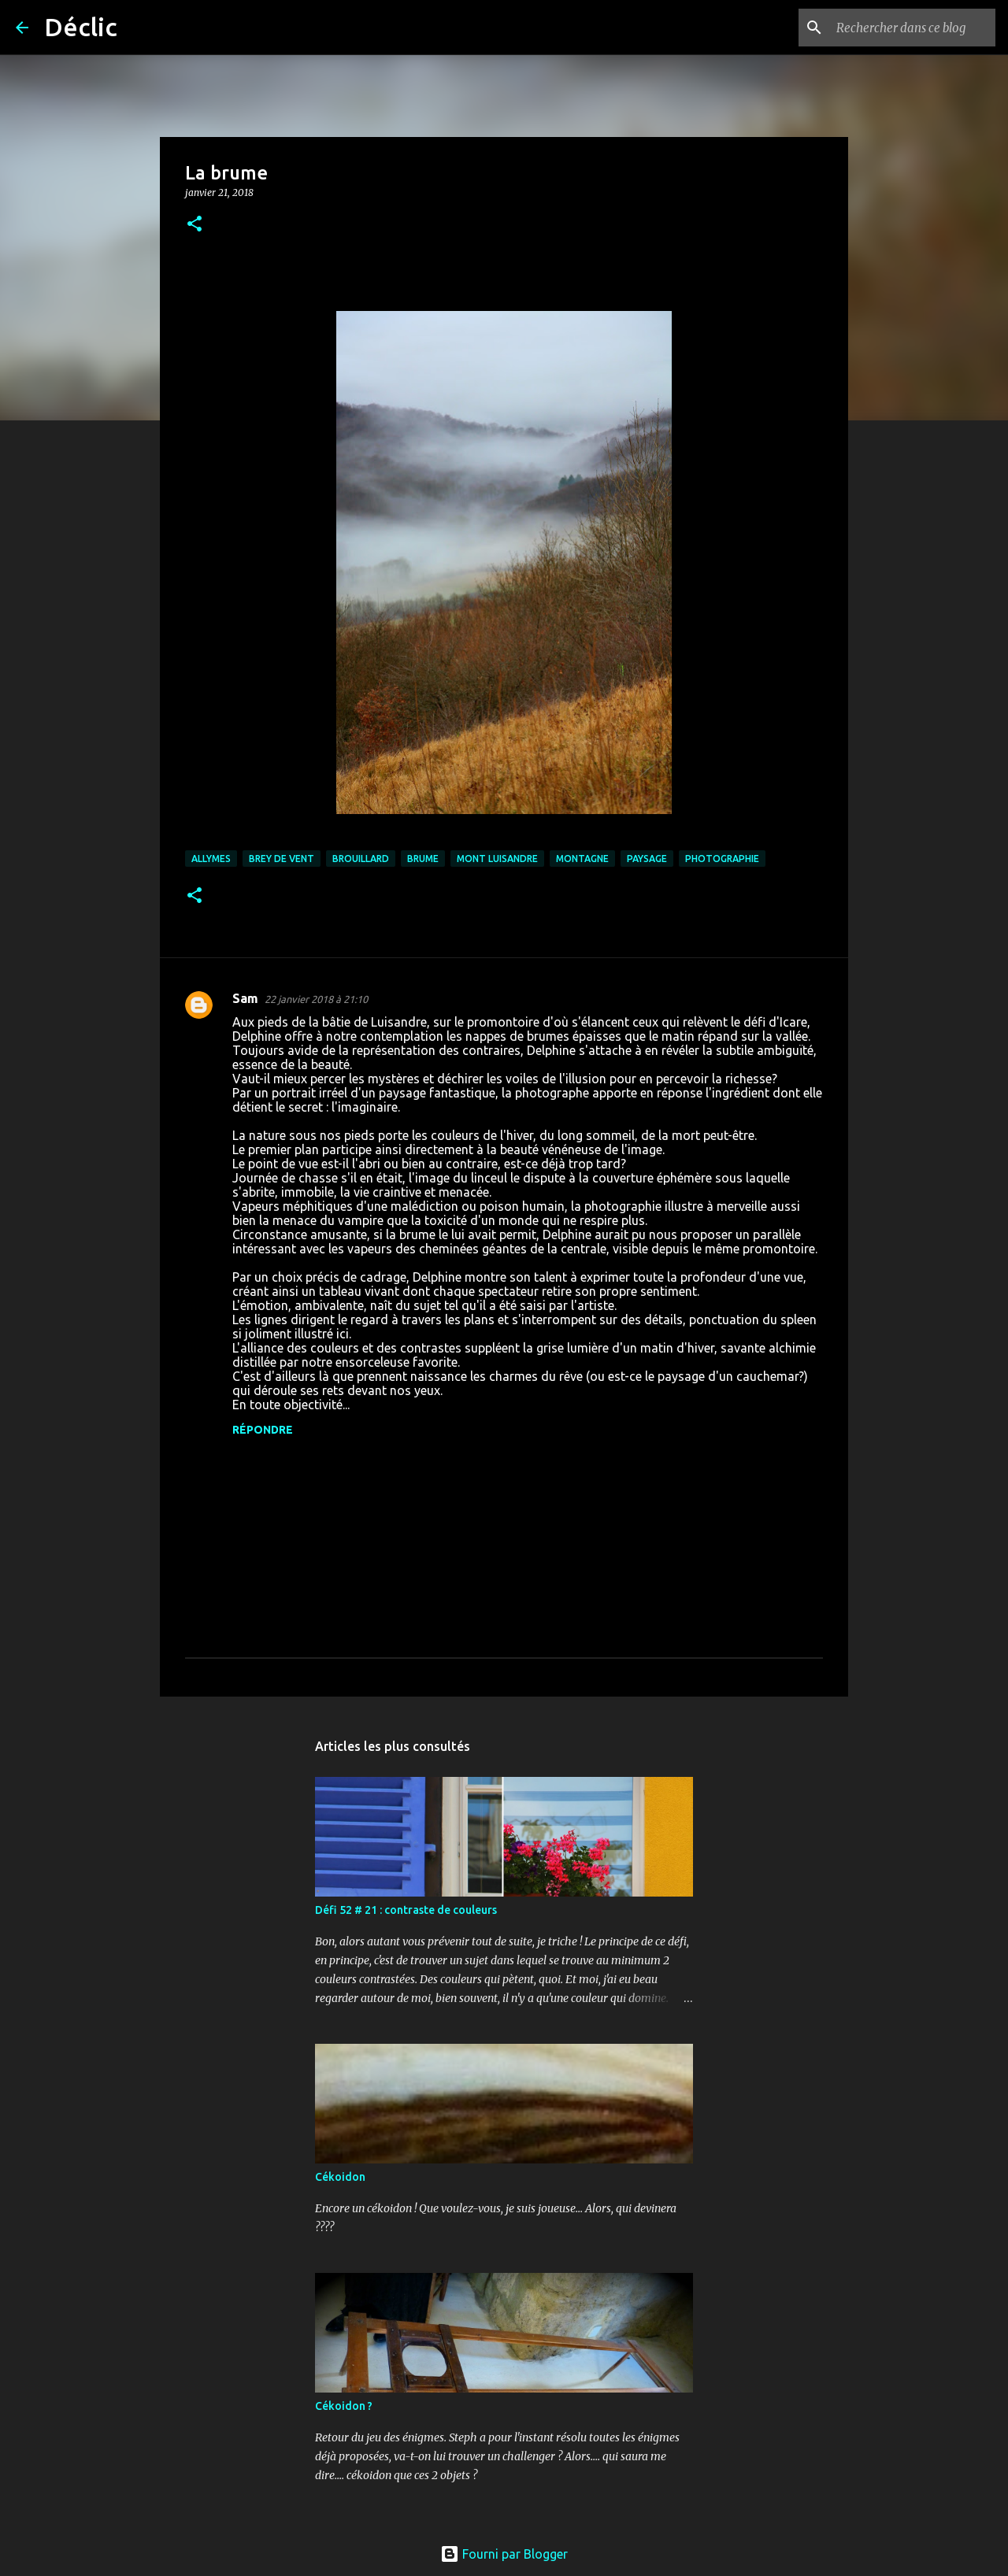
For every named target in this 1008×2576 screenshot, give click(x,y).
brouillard (360, 858)
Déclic (80, 27)
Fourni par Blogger (504, 2554)
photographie (722, 858)
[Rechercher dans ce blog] (912, 27)
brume (423, 858)
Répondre (262, 1429)
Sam (245, 998)
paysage (647, 858)
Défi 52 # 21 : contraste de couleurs (406, 1910)
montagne (582, 858)
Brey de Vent (281, 858)
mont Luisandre (497, 858)
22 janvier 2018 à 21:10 (316, 999)
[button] (194, 224)
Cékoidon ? (343, 2406)
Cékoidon (340, 2177)
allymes (211, 858)
